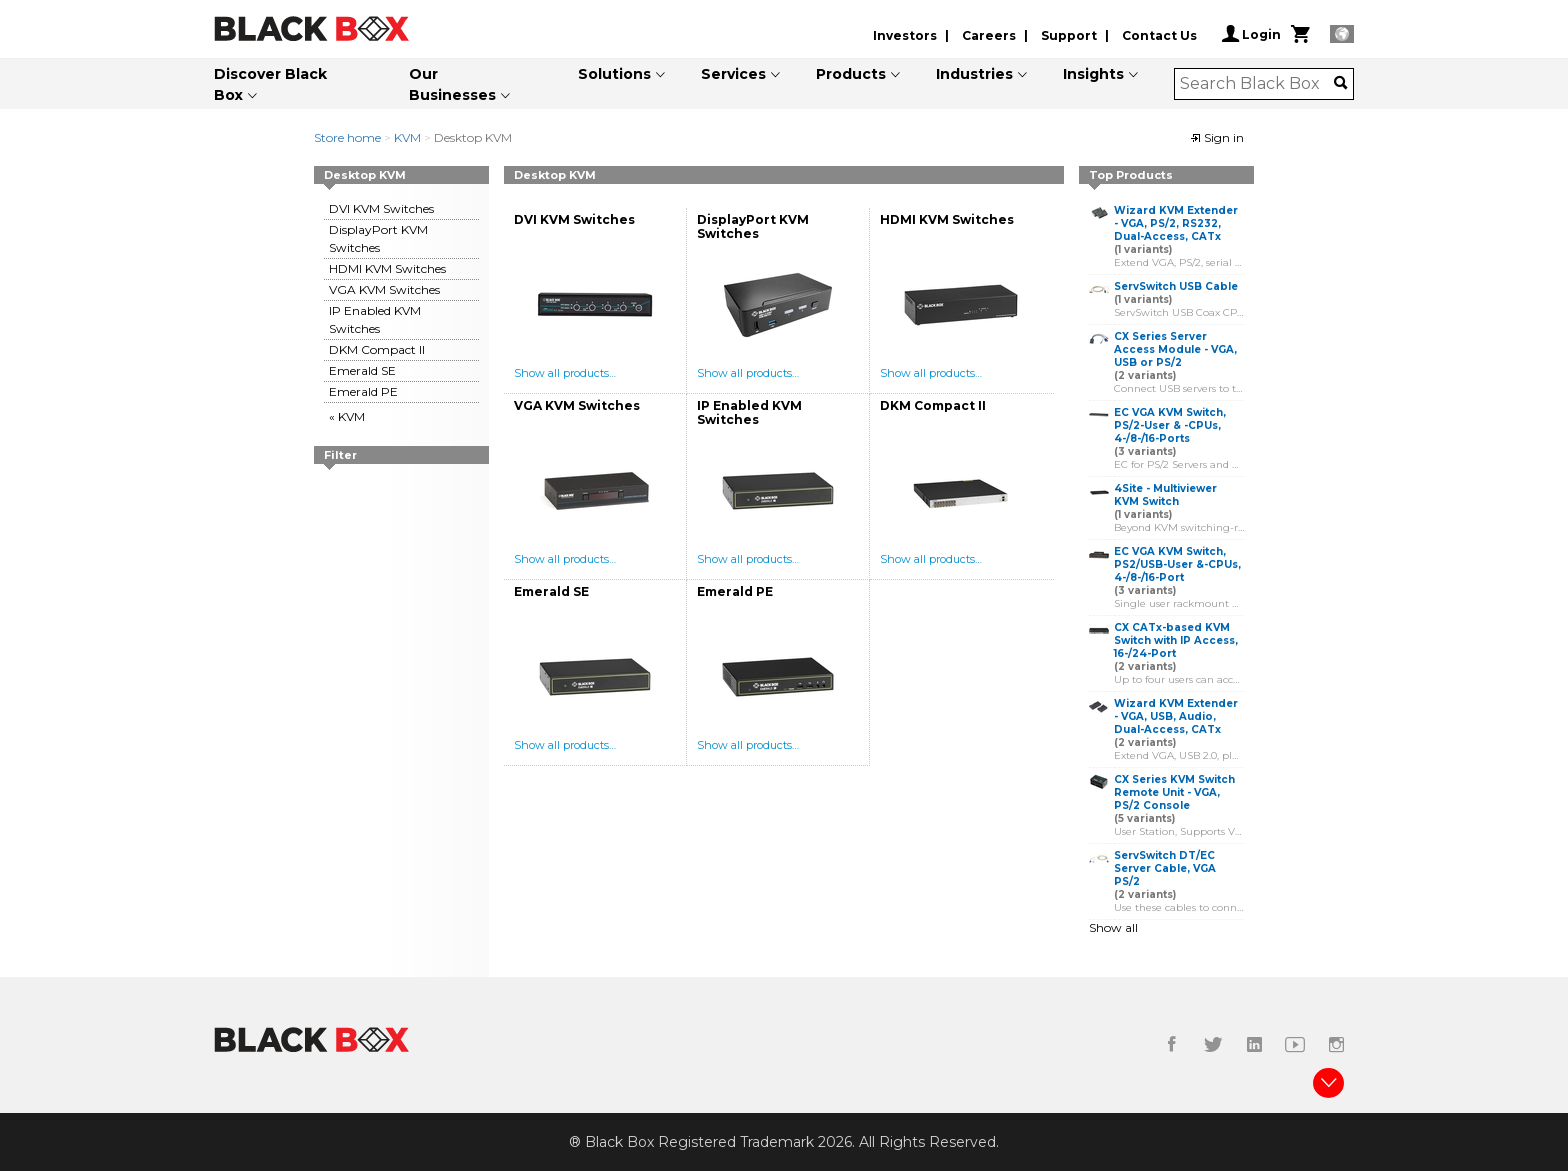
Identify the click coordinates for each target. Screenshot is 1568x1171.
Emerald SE (362, 370)
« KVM (347, 416)
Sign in (1217, 137)
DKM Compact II (377, 349)
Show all (1113, 927)
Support (1069, 35)
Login (1251, 34)
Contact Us (1159, 35)
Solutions (614, 74)
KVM (407, 137)
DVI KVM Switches (381, 208)
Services (733, 74)
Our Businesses (452, 84)
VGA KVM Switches (384, 289)
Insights (1093, 74)
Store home (347, 137)
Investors (905, 35)
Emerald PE (363, 391)
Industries (974, 74)
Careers (989, 35)
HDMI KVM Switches (387, 268)
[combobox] (1257, 84)
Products (851, 74)
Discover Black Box (270, 84)
